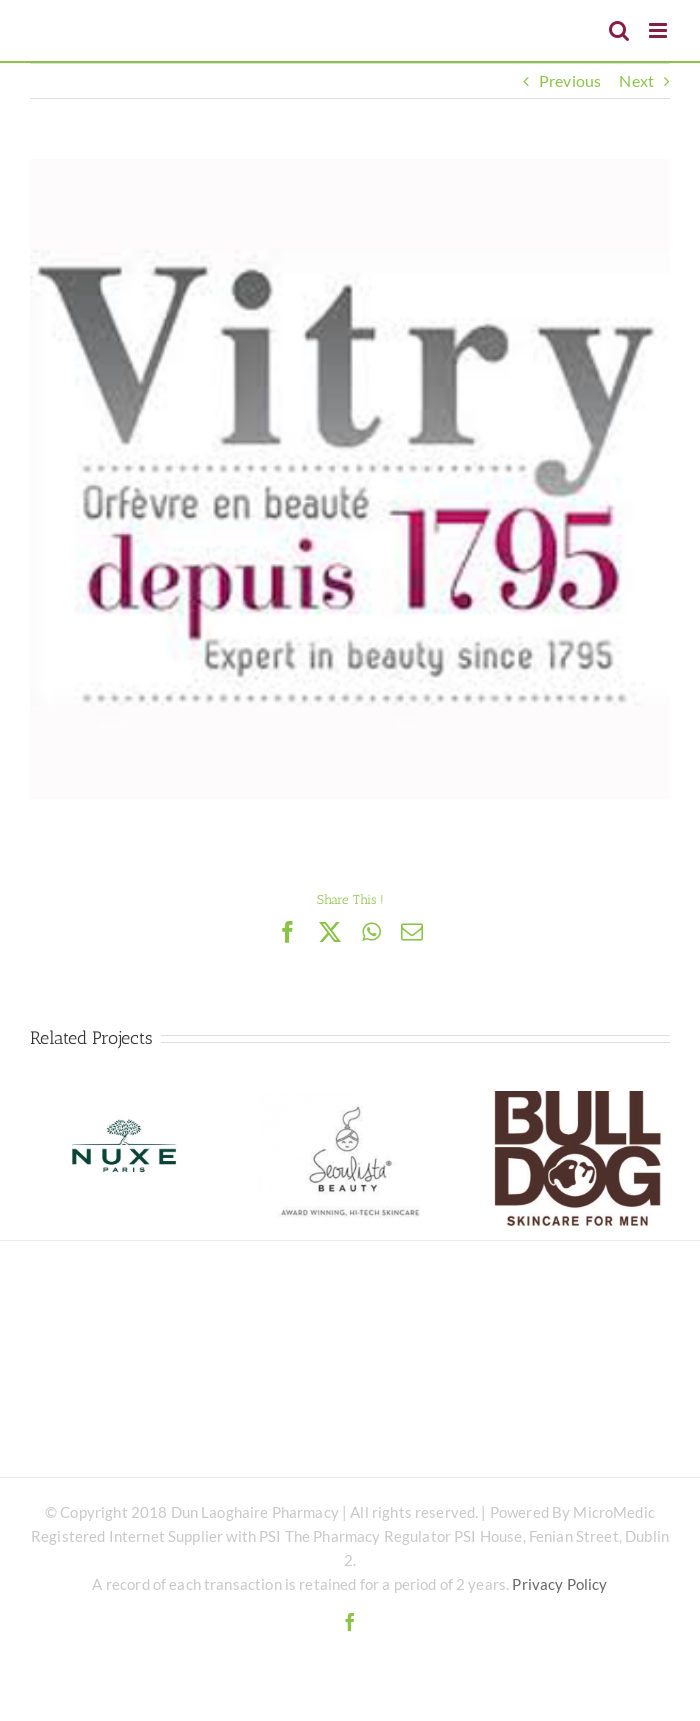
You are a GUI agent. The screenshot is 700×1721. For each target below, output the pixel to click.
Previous (570, 80)
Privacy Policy (559, 1584)
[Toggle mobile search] (619, 30)
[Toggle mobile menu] (659, 30)
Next (636, 80)
